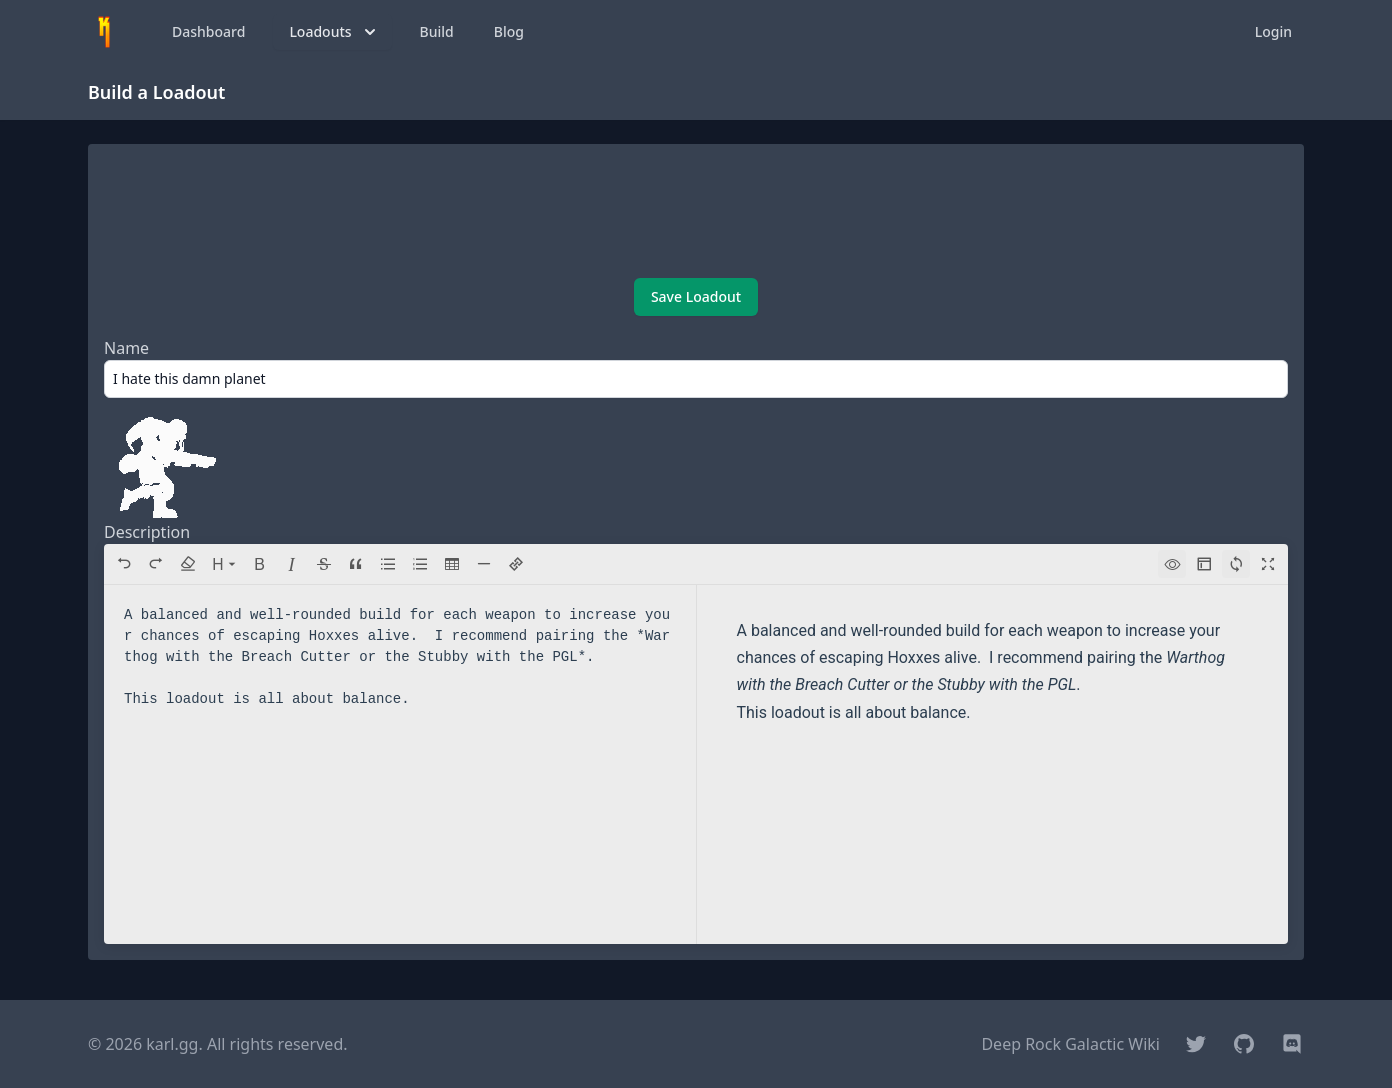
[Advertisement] (696, 213)
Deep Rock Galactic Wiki (1070, 1044)
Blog (509, 31)
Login (1273, 31)
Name (126, 348)
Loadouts (334, 32)
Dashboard (208, 31)
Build (437, 31)
